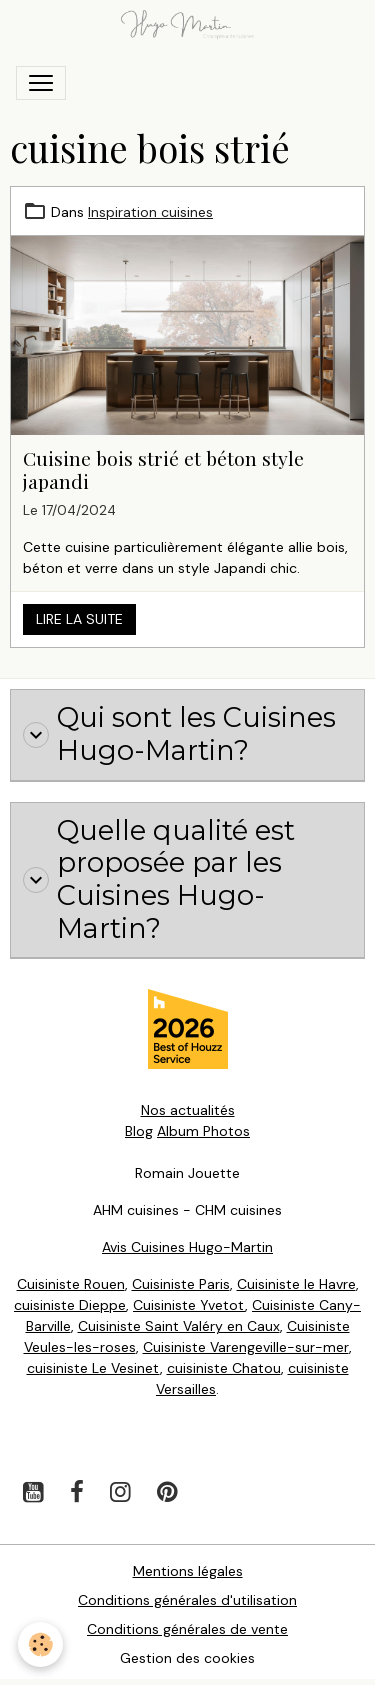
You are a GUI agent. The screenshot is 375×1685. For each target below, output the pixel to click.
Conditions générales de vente (187, 1629)
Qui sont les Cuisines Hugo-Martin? (179, 734)
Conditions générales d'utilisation (187, 1600)
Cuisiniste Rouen (71, 1284)
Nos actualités (188, 1110)
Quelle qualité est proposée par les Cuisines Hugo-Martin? (159, 880)
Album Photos (203, 1131)
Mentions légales (188, 1571)
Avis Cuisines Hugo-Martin (187, 1247)
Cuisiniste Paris (181, 1284)
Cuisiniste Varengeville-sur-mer (246, 1347)
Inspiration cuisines (150, 212)
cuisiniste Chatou (224, 1368)
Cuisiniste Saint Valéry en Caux (179, 1326)
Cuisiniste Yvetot (189, 1305)
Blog (139, 1131)
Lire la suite (79, 619)
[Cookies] (40, 1644)
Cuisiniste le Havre (296, 1284)
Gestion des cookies (187, 1658)
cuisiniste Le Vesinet (93, 1368)
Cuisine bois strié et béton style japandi (163, 469)
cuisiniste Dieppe (70, 1305)
